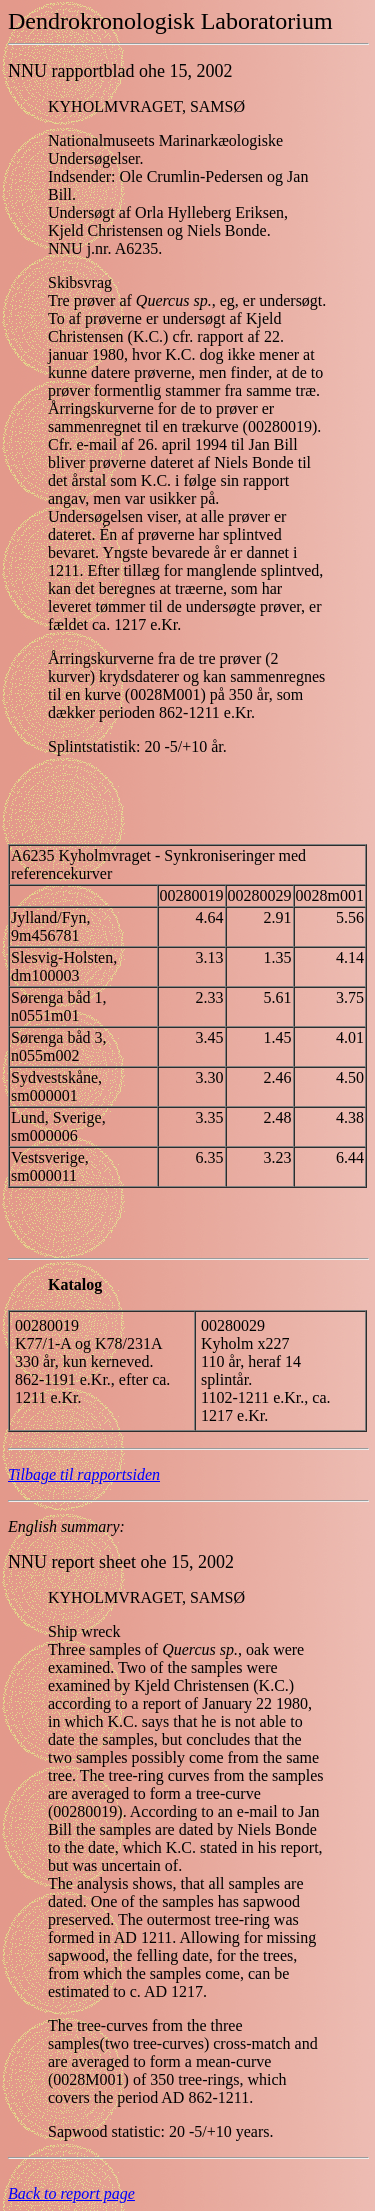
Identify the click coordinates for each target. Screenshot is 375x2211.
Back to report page (71, 2193)
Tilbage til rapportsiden (84, 1474)
